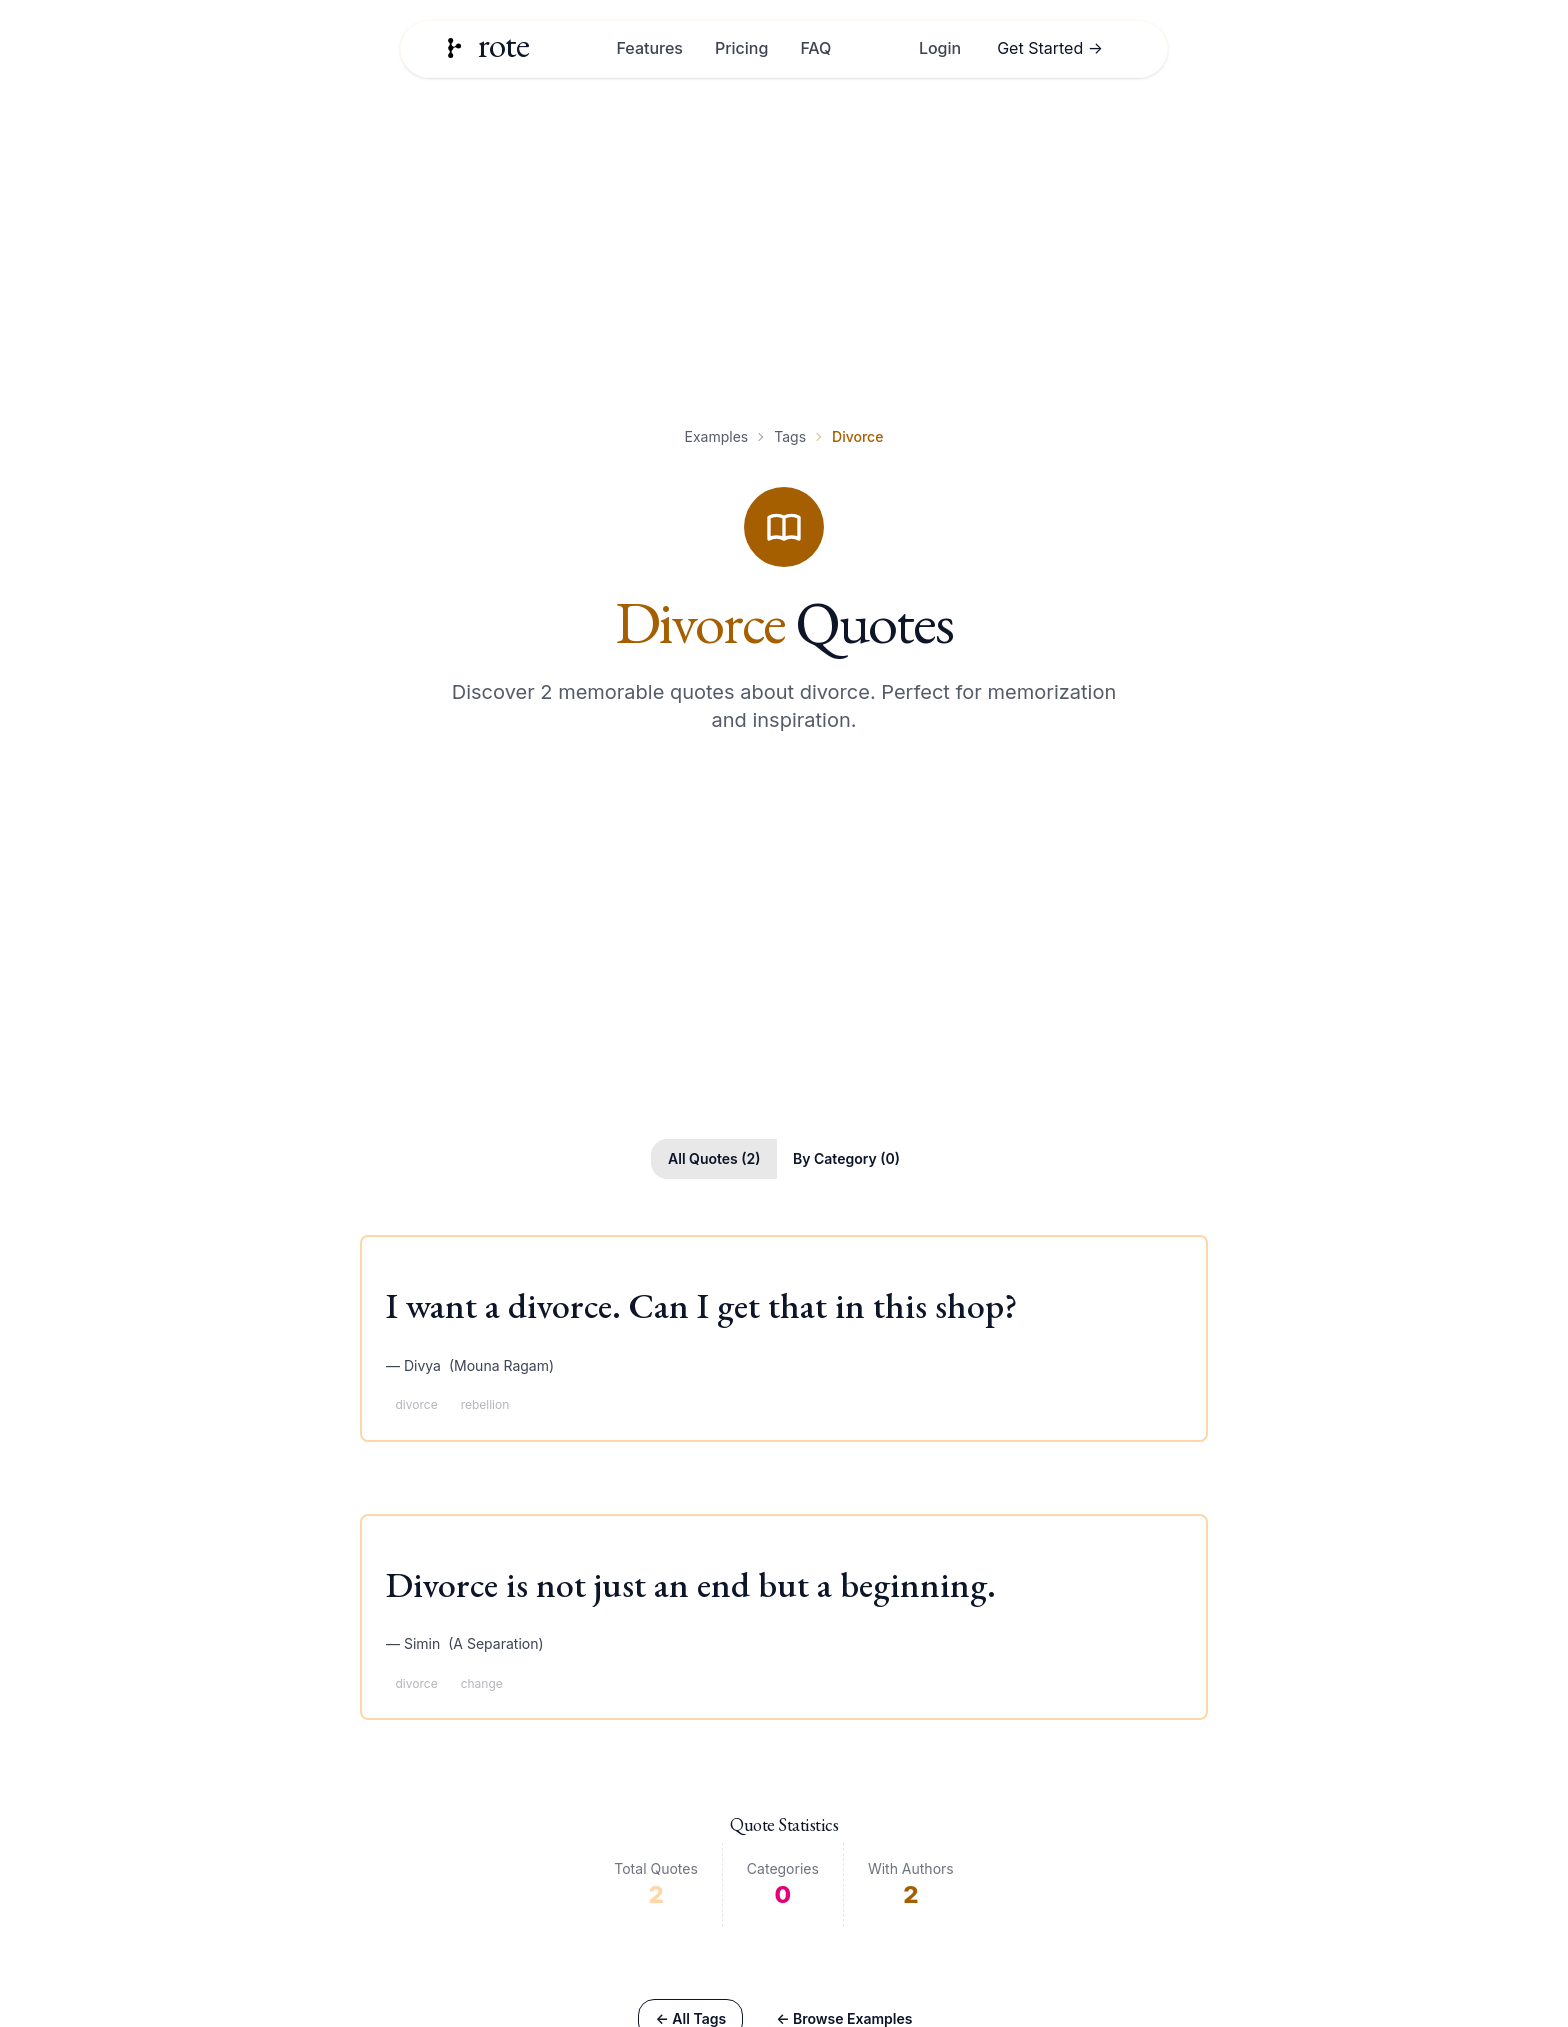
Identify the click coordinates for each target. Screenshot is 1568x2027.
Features (649, 48)
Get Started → (1050, 48)
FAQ (815, 48)
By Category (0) (846, 1158)
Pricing (741, 48)
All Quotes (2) (714, 1158)
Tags (790, 436)
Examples (717, 436)
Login (940, 48)
